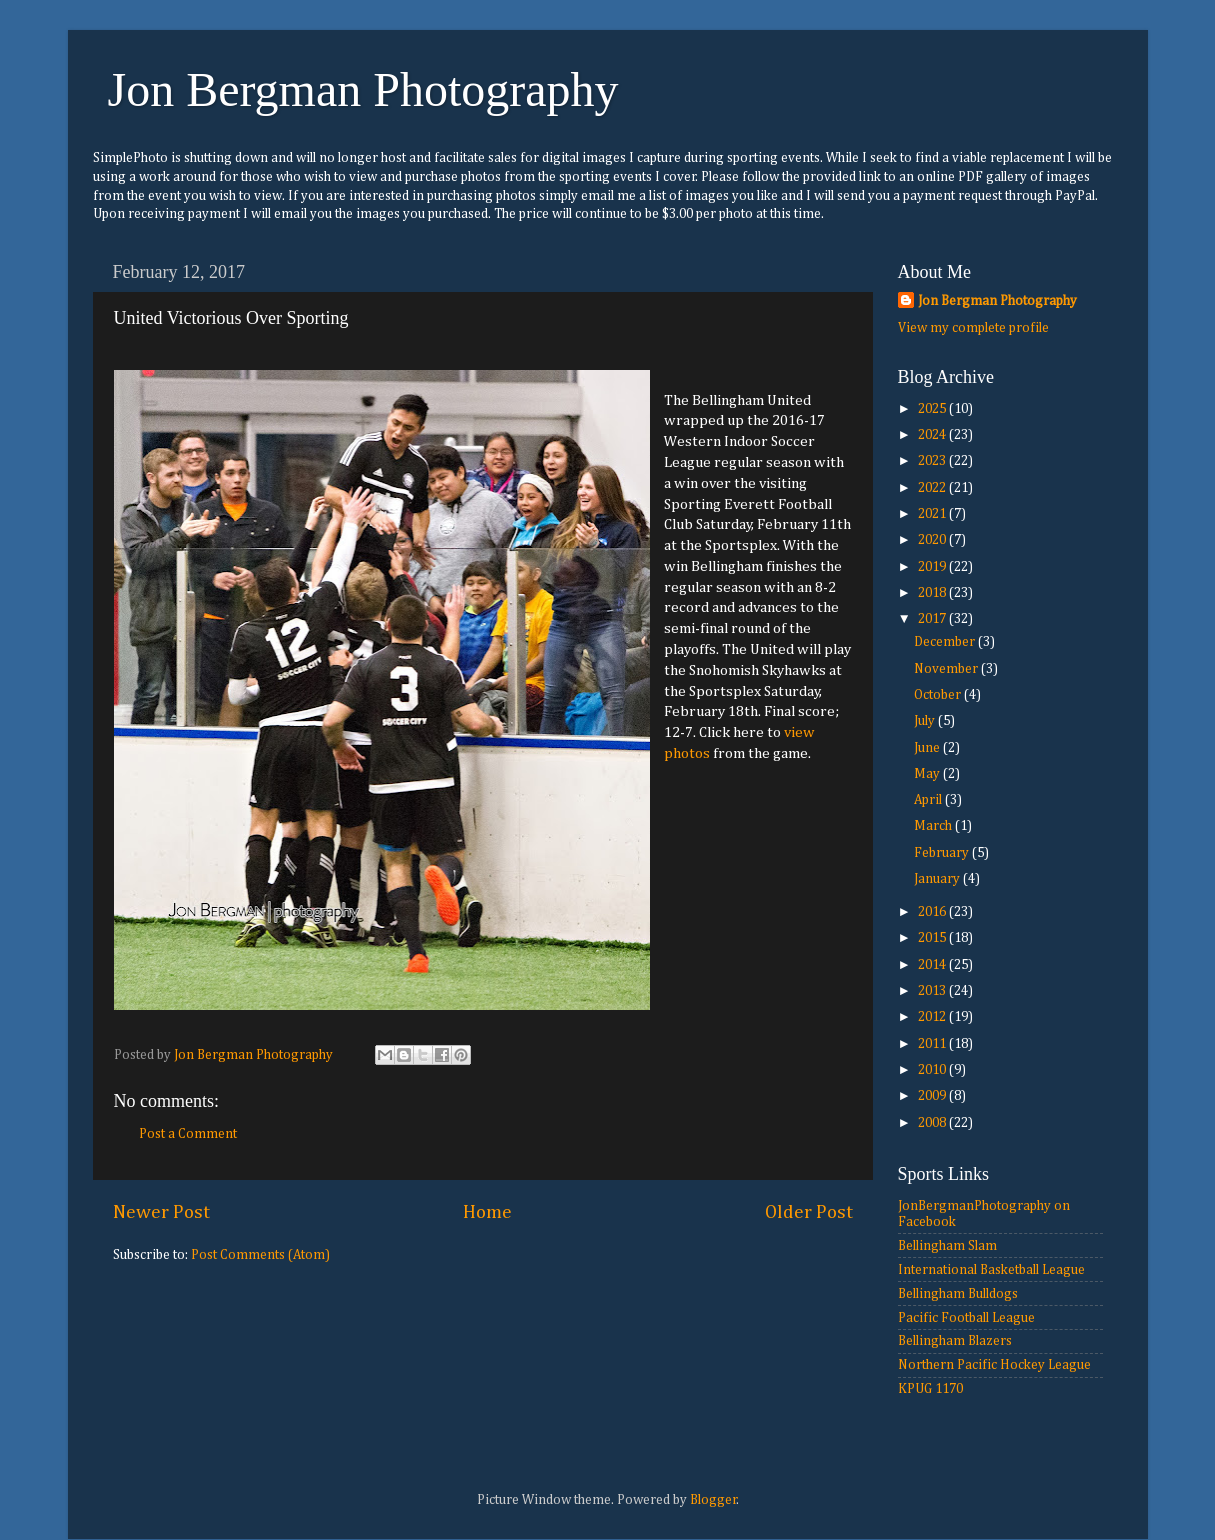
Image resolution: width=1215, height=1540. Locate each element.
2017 (933, 619)
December (946, 642)
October (939, 695)
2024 (933, 435)
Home (487, 1212)
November (947, 669)
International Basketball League (991, 1270)
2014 (933, 965)
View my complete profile (973, 328)
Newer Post (161, 1212)
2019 (933, 567)
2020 (933, 540)
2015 (933, 938)
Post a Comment (188, 1134)
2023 (933, 461)
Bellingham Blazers (955, 1341)
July (926, 721)
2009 (933, 1096)
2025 (933, 409)
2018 (933, 593)
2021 (933, 514)
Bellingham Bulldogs (958, 1294)
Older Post (809, 1212)
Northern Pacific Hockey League (994, 1365)
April (929, 800)
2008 (933, 1123)
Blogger (713, 1500)
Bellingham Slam (947, 1246)
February (943, 853)
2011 (933, 1044)
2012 (933, 1017)
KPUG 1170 (930, 1389)
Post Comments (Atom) (260, 1255)
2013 (933, 991)
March (934, 826)
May (928, 774)
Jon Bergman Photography (363, 89)
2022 (933, 488)
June (928, 748)
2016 (933, 912)
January (938, 879)
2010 (933, 1070)
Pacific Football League (966, 1318)
